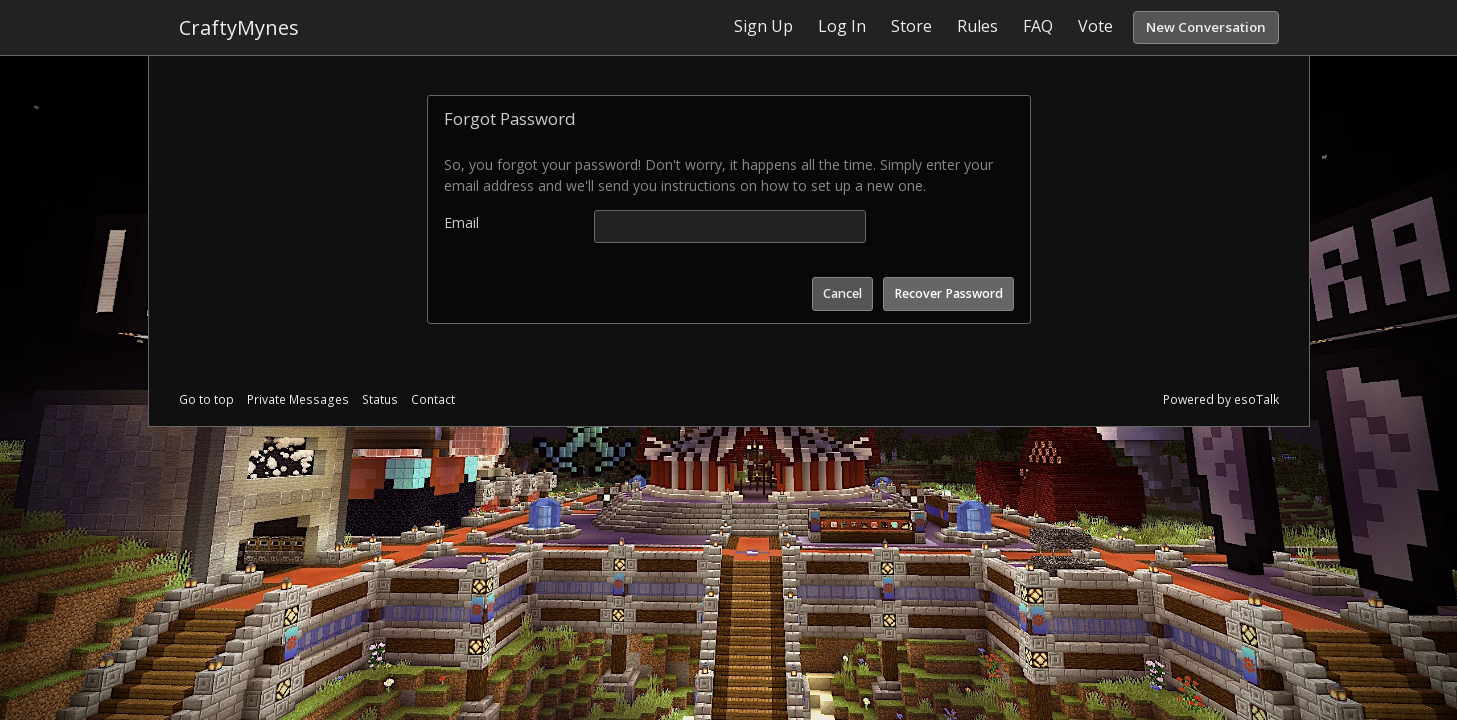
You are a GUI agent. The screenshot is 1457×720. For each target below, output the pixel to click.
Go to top (206, 399)
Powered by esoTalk (1221, 399)
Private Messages (298, 399)
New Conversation (1206, 27)
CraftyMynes (239, 27)
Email (461, 222)
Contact (433, 399)
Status (380, 399)
